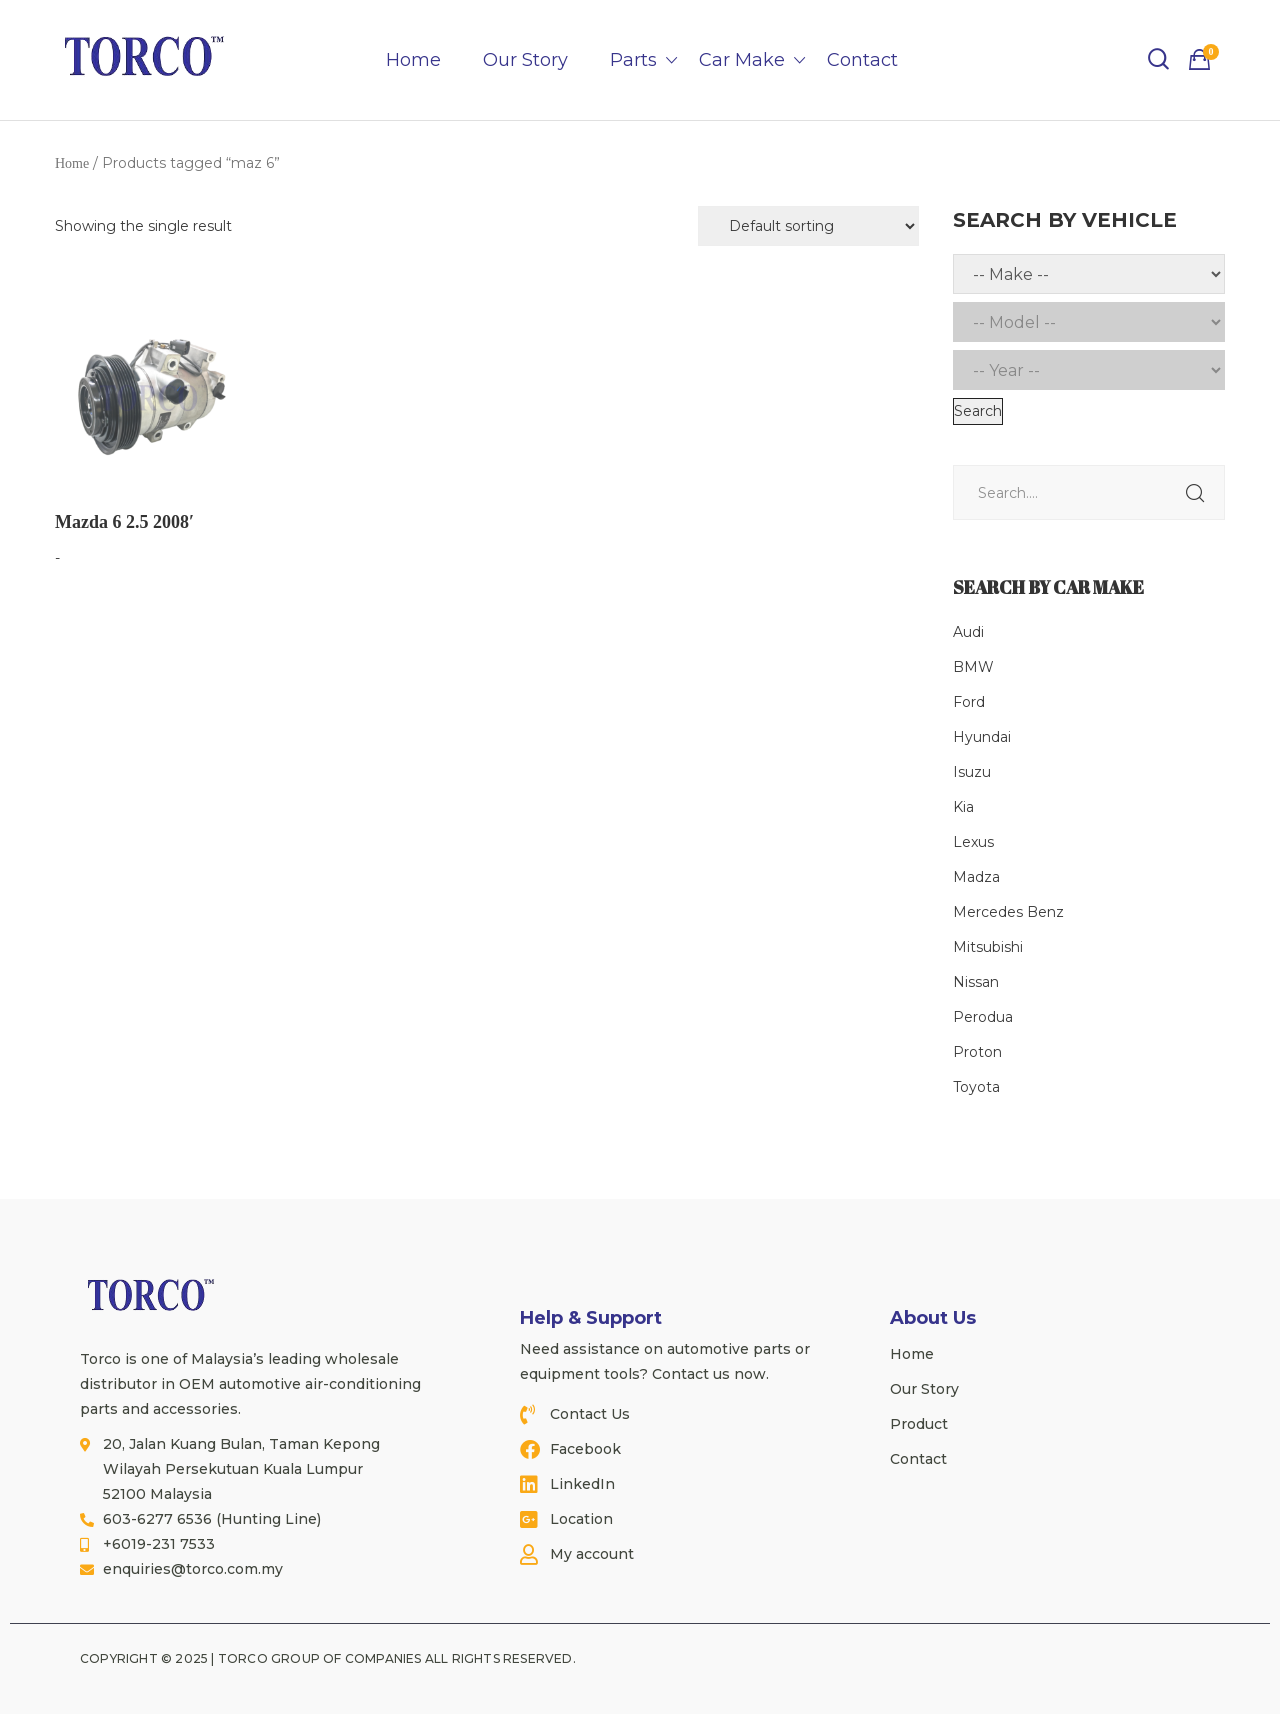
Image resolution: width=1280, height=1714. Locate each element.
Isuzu (972, 772)
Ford (969, 702)
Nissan (976, 982)
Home (413, 60)
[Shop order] (808, 226)
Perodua (983, 1017)
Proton (977, 1052)
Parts (633, 60)
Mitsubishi (988, 947)
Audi (968, 632)
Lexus (973, 842)
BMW (973, 667)
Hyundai (982, 737)
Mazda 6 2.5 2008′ (124, 522)
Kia (963, 807)
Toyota (976, 1087)
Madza (976, 877)
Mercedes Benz (1008, 912)
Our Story (525, 60)
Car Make (742, 60)
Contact (862, 60)
